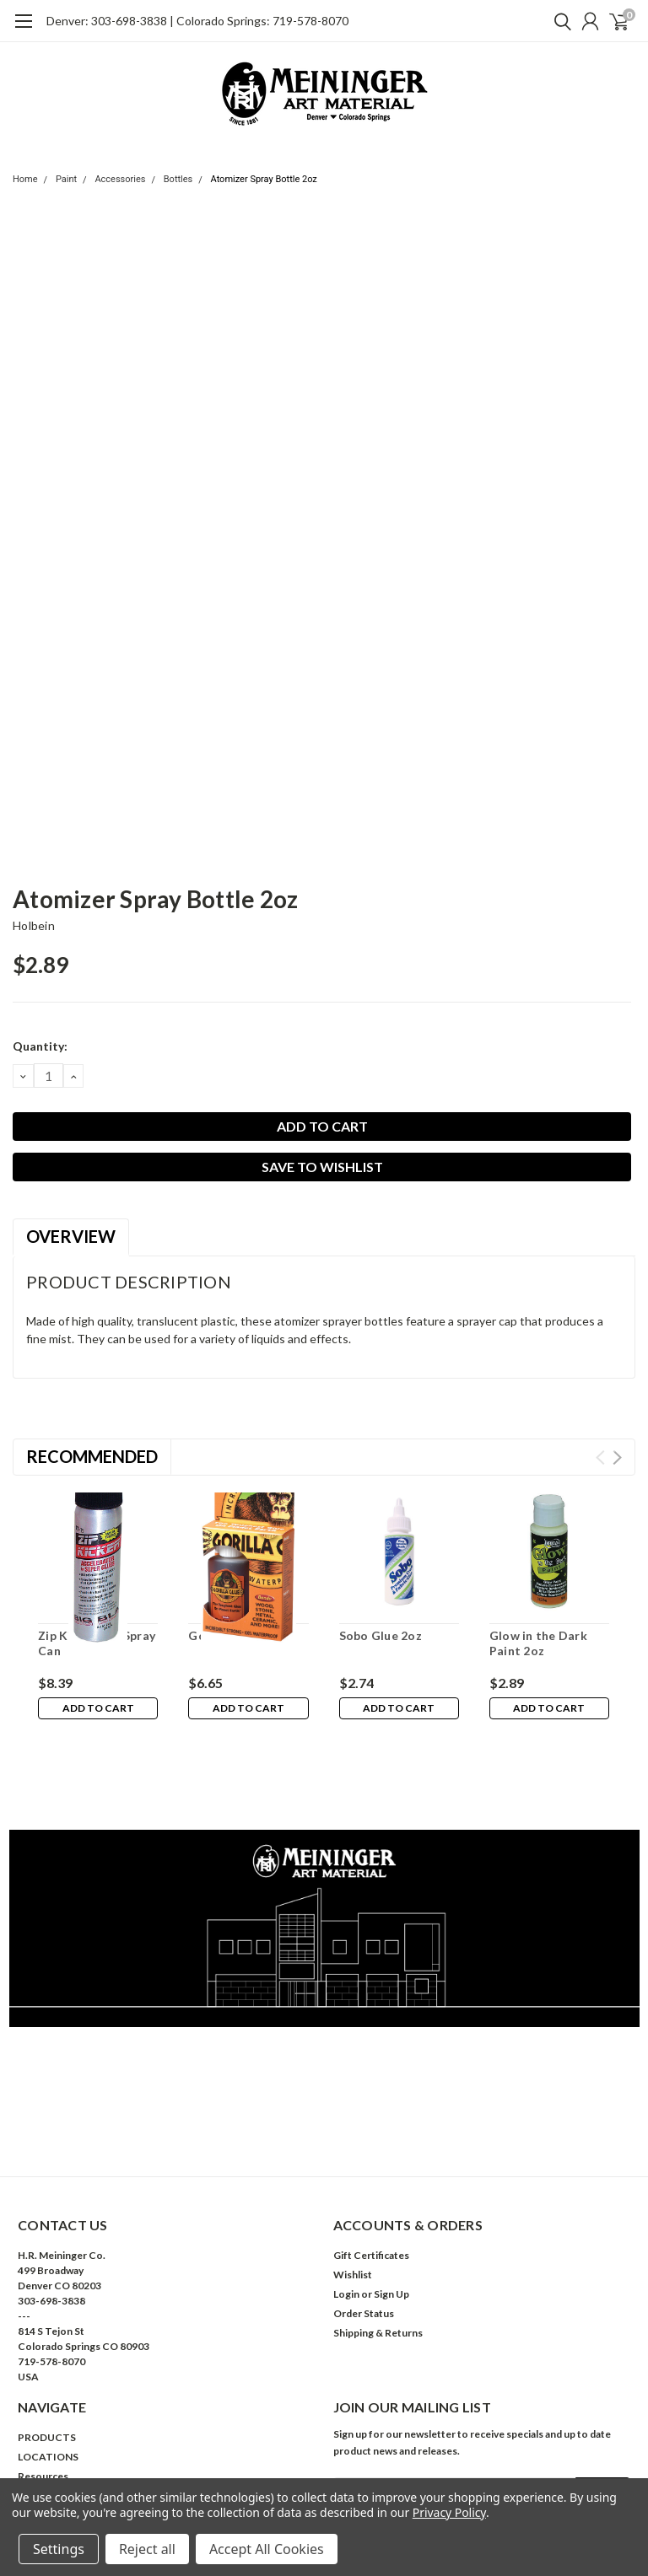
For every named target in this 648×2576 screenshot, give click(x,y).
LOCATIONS (48, 2380)
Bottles (178, 179)
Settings (58, 2549)
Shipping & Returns (378, 2257)
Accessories (119, 179)
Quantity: (40, 1046)
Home (25, 179)
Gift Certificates (371, 2179)
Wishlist (352, 2198)
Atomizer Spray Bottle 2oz (264, 179)
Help (29, 2439)
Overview (71, 1236)
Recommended (92, 1456)
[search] (558, 21)
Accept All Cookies (266, 2549)
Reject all (147, 2549)
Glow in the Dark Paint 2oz (538, 1643)
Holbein (34, 925)
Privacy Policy (449, 2512)
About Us (40, 2419)
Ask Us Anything (56, 2458)
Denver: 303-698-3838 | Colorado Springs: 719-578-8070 (197, 20)
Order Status (363, 2237)
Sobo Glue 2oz (380, 1635)
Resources (43, 2400)
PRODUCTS (47, 2361)
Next (617, 1457)
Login (346, 2218)
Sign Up (391, 2218)
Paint (66, 179)
